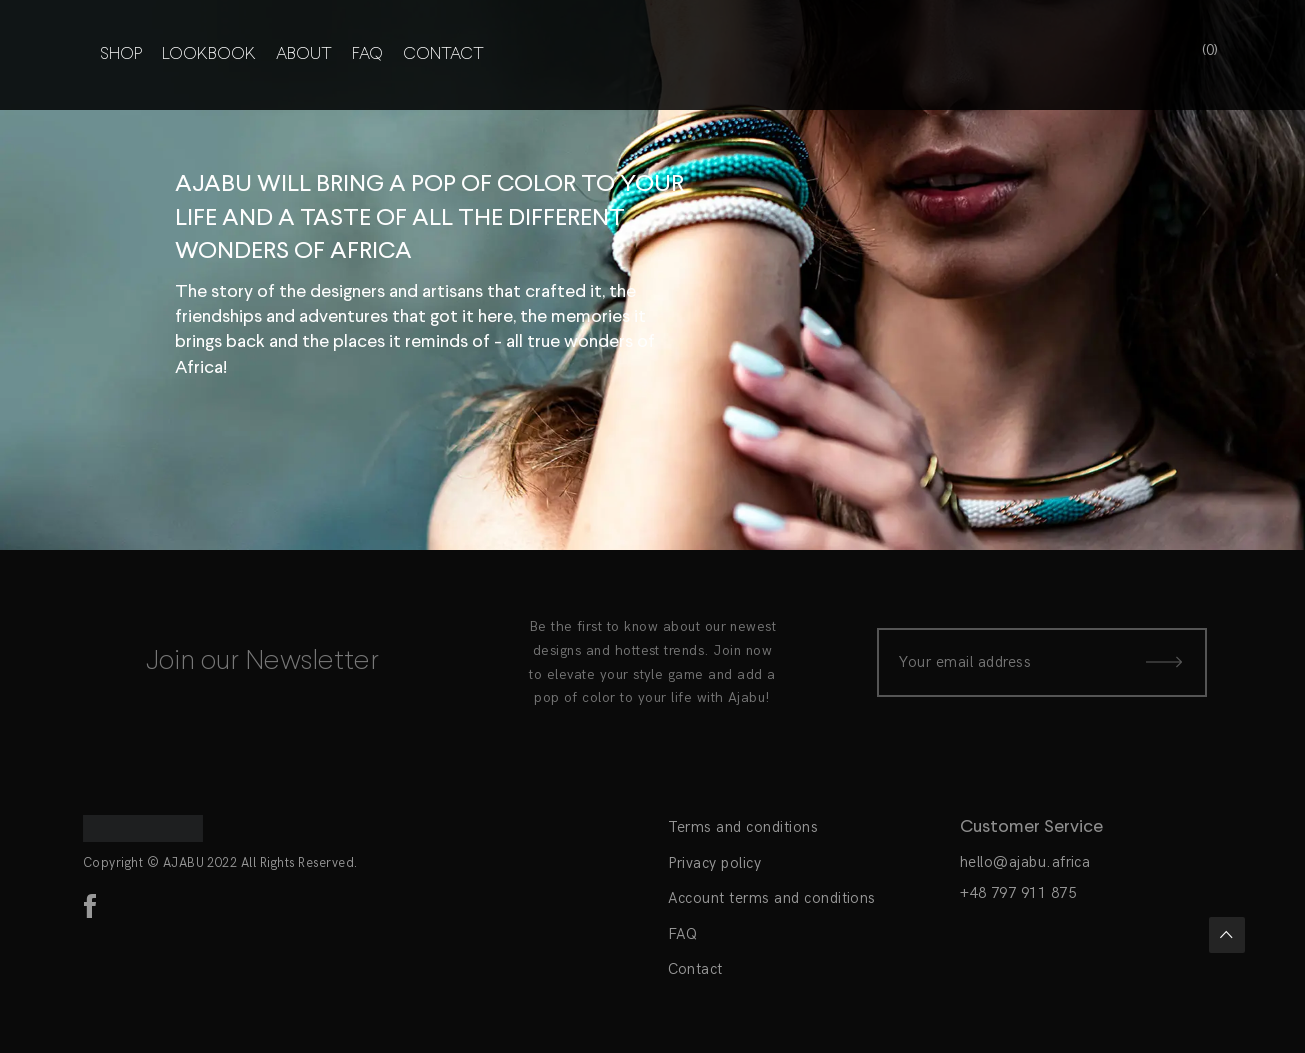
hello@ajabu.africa (1025, 862)
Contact (443, 55)
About (304, 55)
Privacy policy (715, 863)
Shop (121, 55)
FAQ (367, 55)
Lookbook (209, 55)
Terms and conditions (743, 827)
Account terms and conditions (772, 898)
